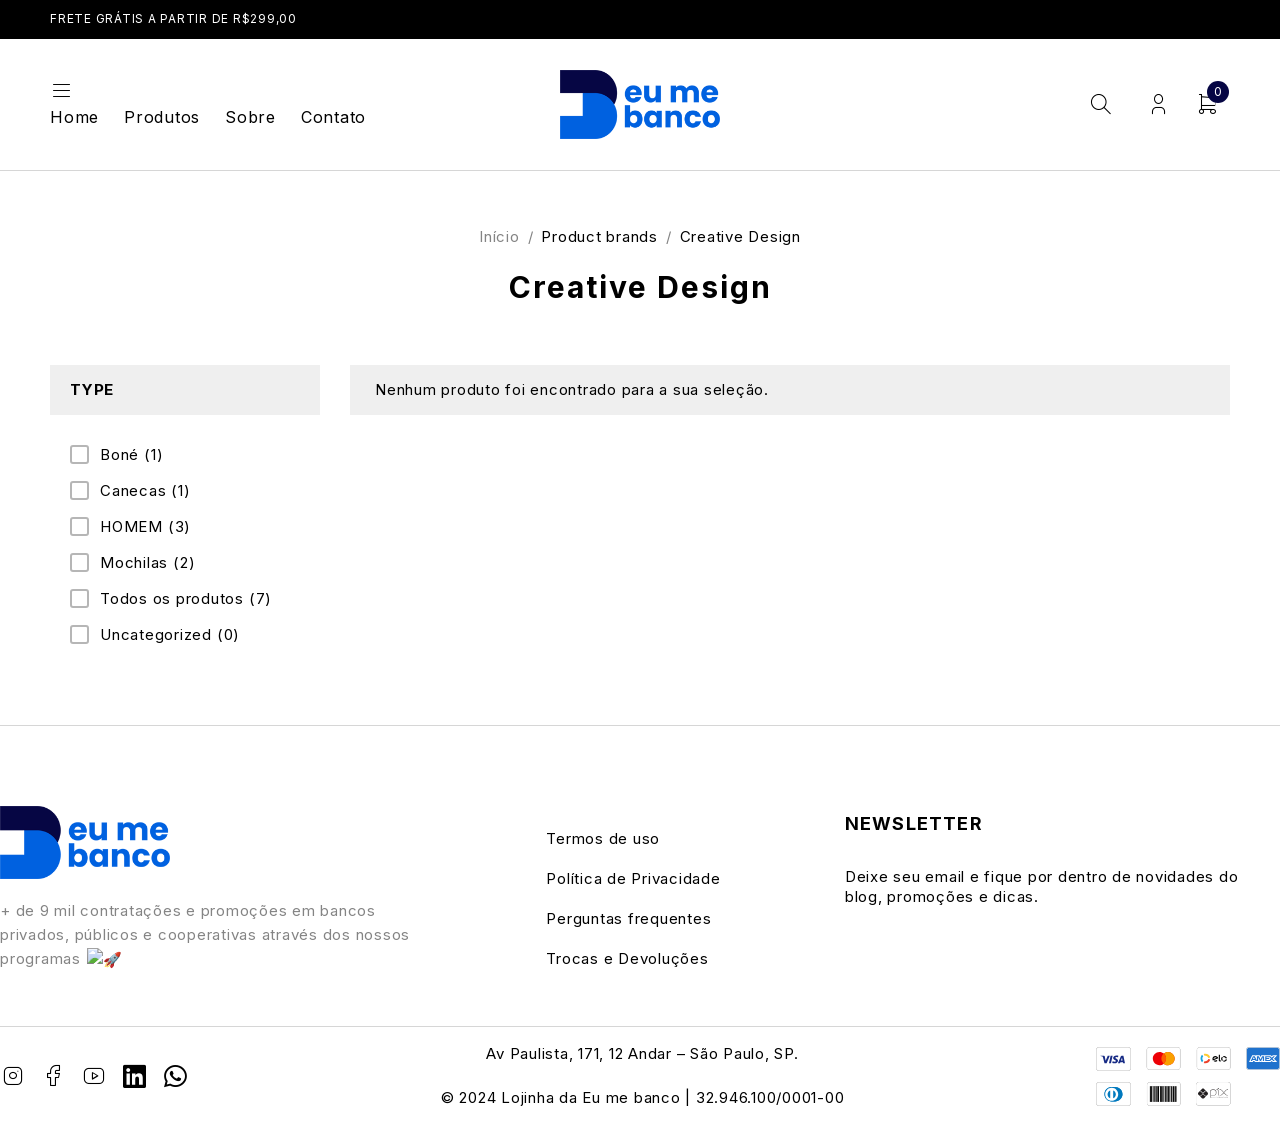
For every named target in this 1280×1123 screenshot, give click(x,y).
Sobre (250, 117)
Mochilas (147, 563)
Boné (131, 455)
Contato (333, 117)
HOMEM (145, 527)
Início (499, 236)
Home (74, 117)
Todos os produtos (186, 599)
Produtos (162, 117)
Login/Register (1158, 104)
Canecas (145, 491)
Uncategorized (170, 635)
